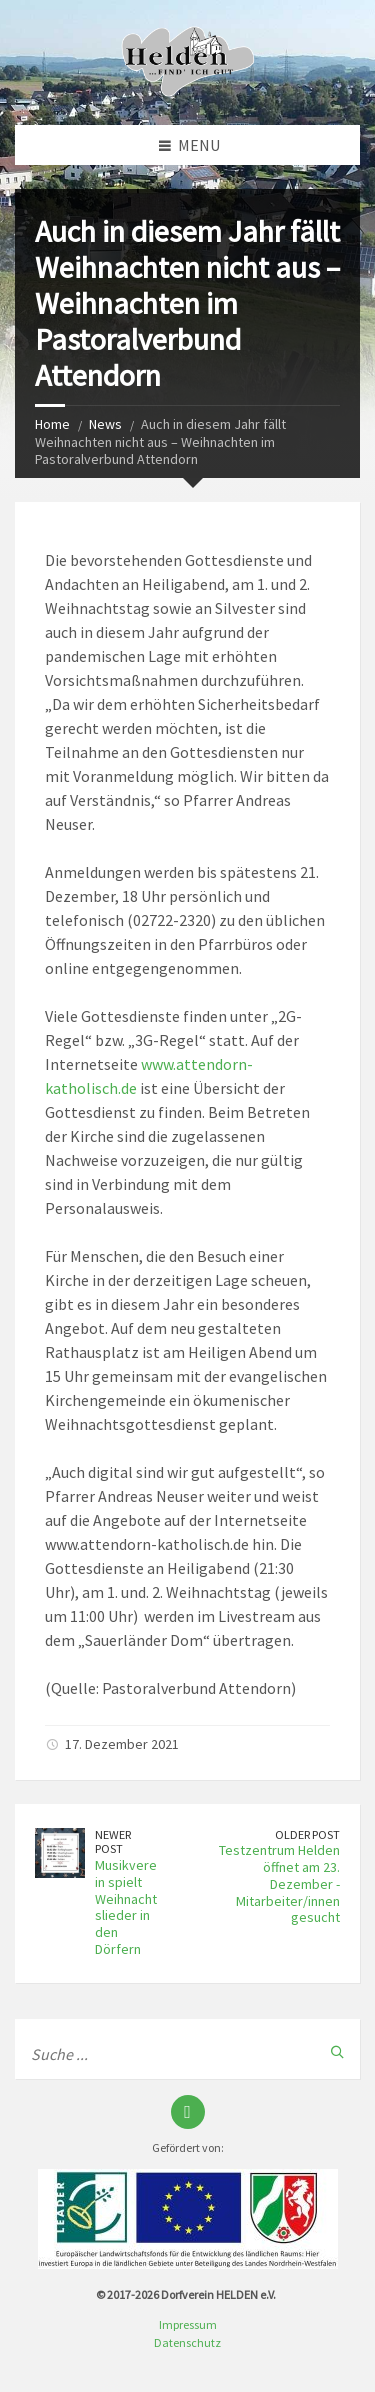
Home (52, 424)
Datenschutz (187, 2342)
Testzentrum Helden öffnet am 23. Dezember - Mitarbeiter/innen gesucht (279, 1883)
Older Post (307, 1834)
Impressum (188, 2324)
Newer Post (113, 1842)
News (105, 424)
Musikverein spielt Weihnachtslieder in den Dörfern (126, 1907)
